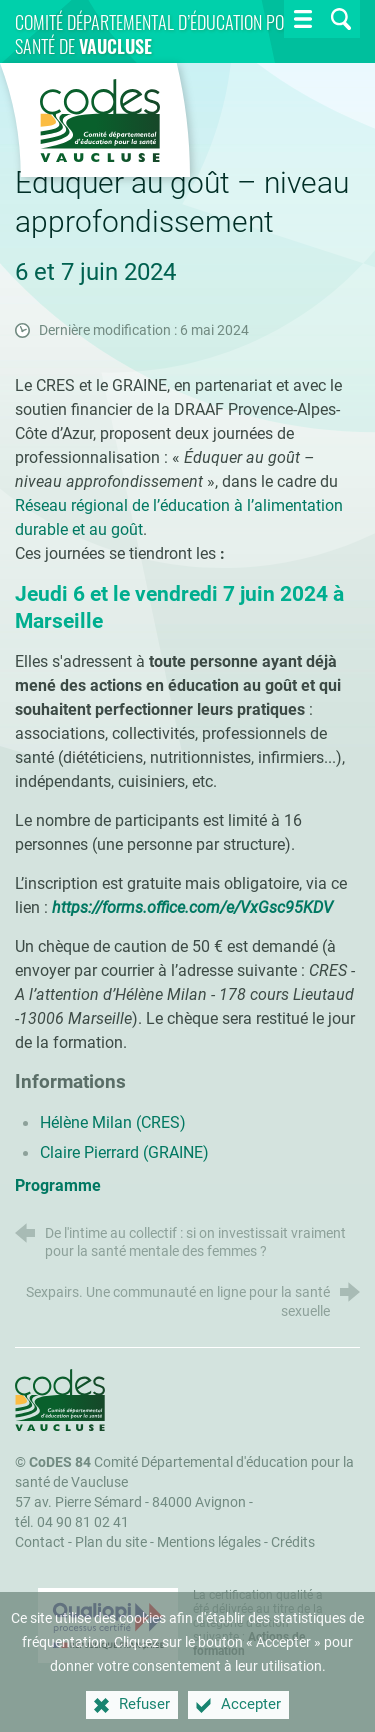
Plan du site (111, 1542)
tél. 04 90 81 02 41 (72, 1522)
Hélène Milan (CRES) (113, 1122)
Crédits (293, 1542)
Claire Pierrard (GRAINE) (124, 1152)
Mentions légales (209, 1542)
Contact (40, 1542)
